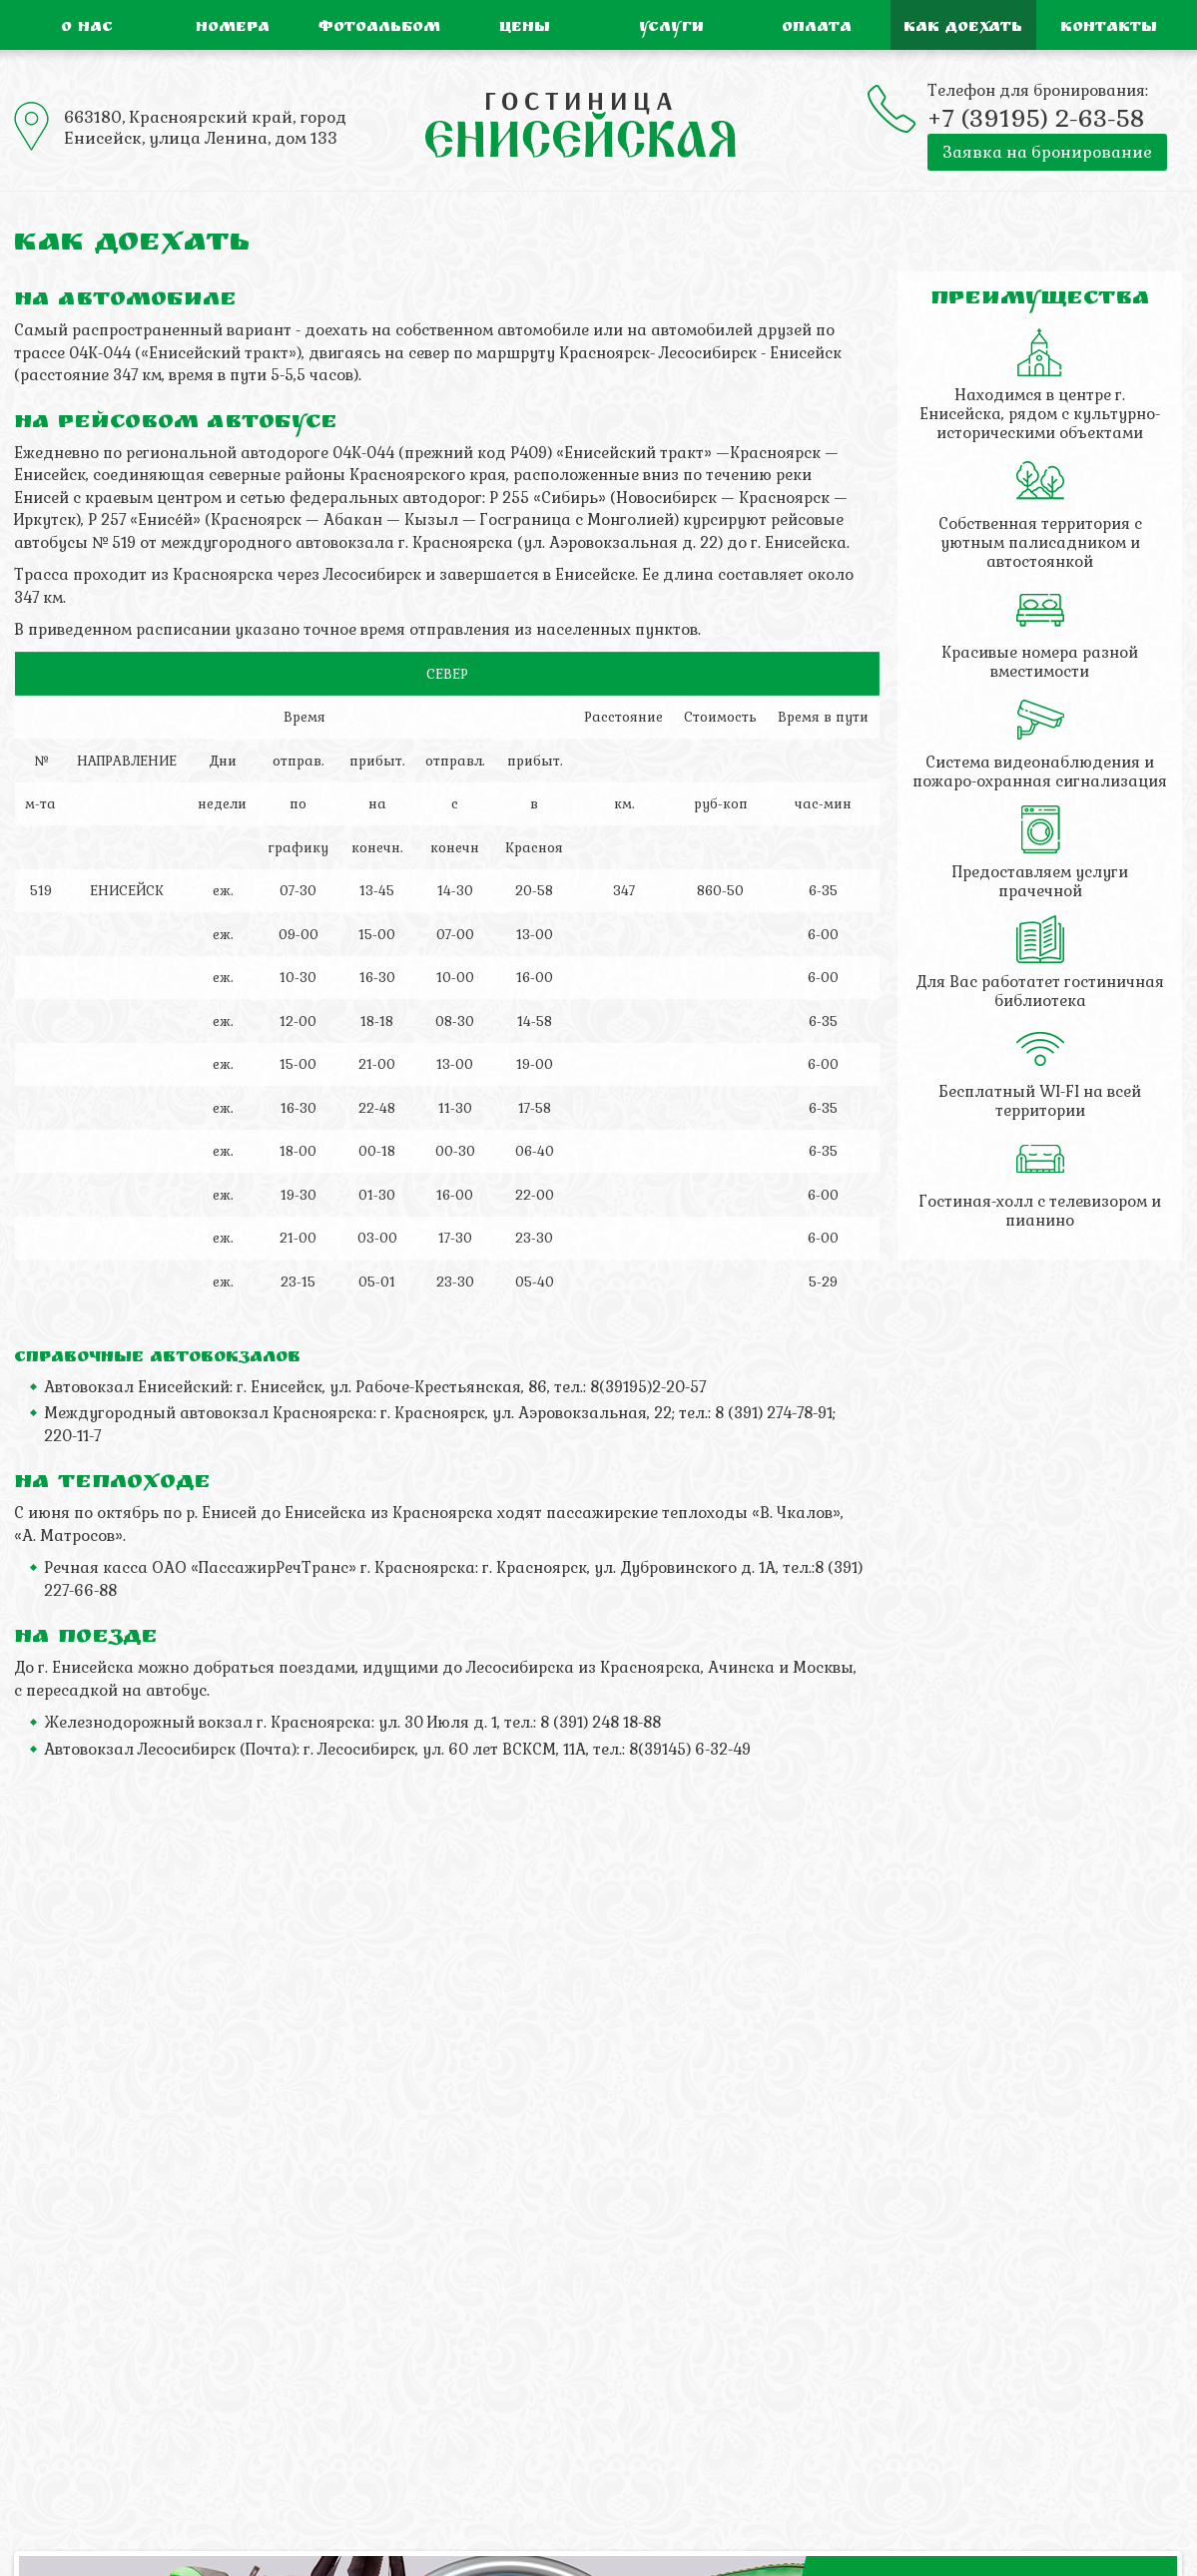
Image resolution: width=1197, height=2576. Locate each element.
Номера (233, 28)
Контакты (1108, 28)
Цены (524, 28)
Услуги (671, 28)
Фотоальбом (379, 28)
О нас (87, 28)
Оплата (817, 28)
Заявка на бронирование (1047, 152)
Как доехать (962, 28)
